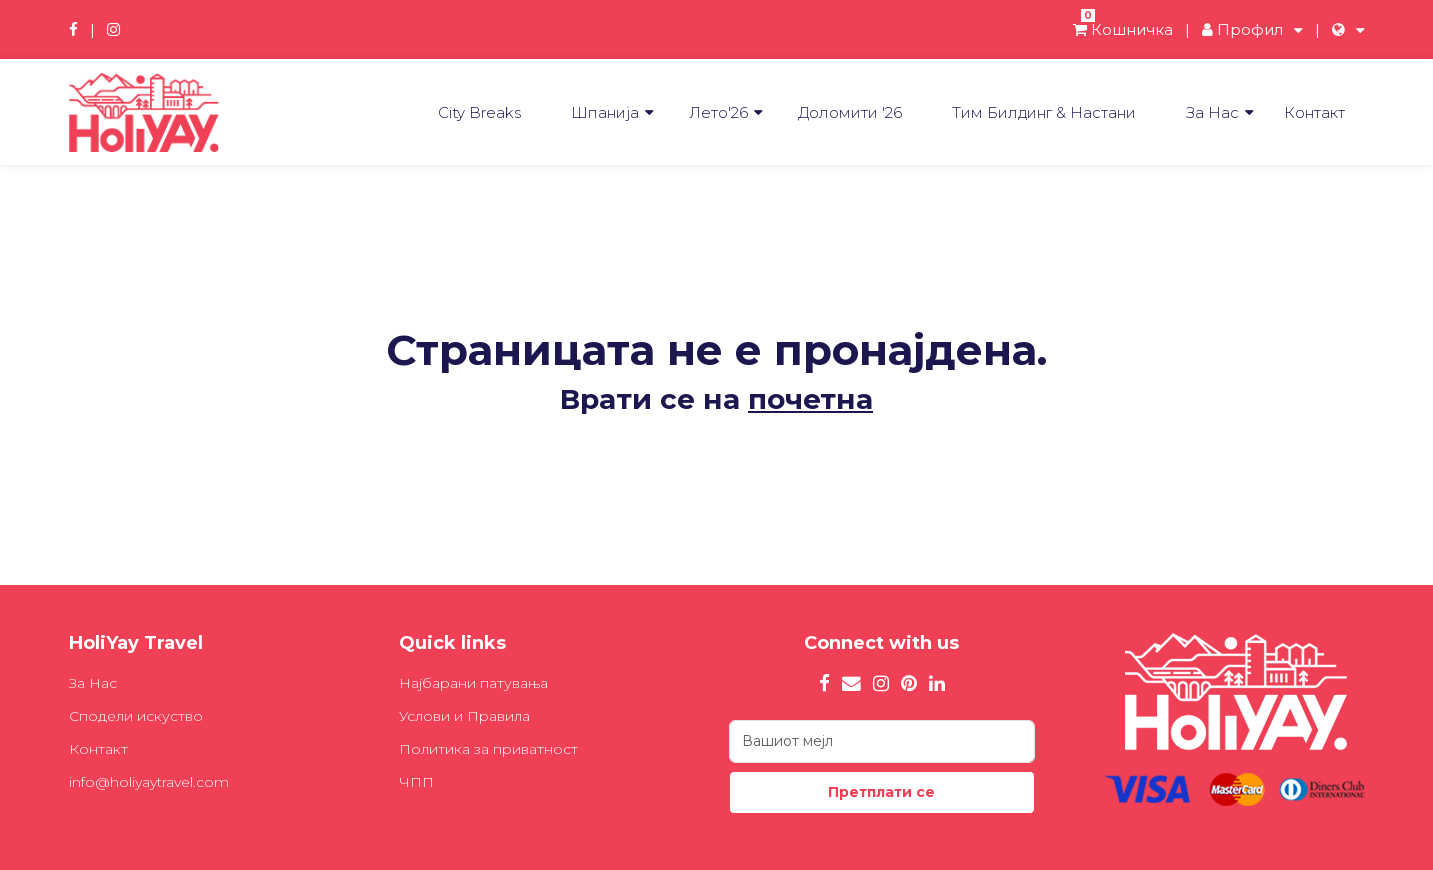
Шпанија (605, 112)
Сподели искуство (136, 716)
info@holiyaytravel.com (149, 782)
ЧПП (416, 782)
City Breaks (479, 112)
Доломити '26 (850, 112)
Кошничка (1123, 29)
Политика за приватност (488, 749)
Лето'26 (718, 112)
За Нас (1212, 112)
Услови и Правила (464, 716)
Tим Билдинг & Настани (1044, 112)
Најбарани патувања (473, 683)
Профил (1242, 29)
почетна (810, 399)
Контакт (1314, 112)
